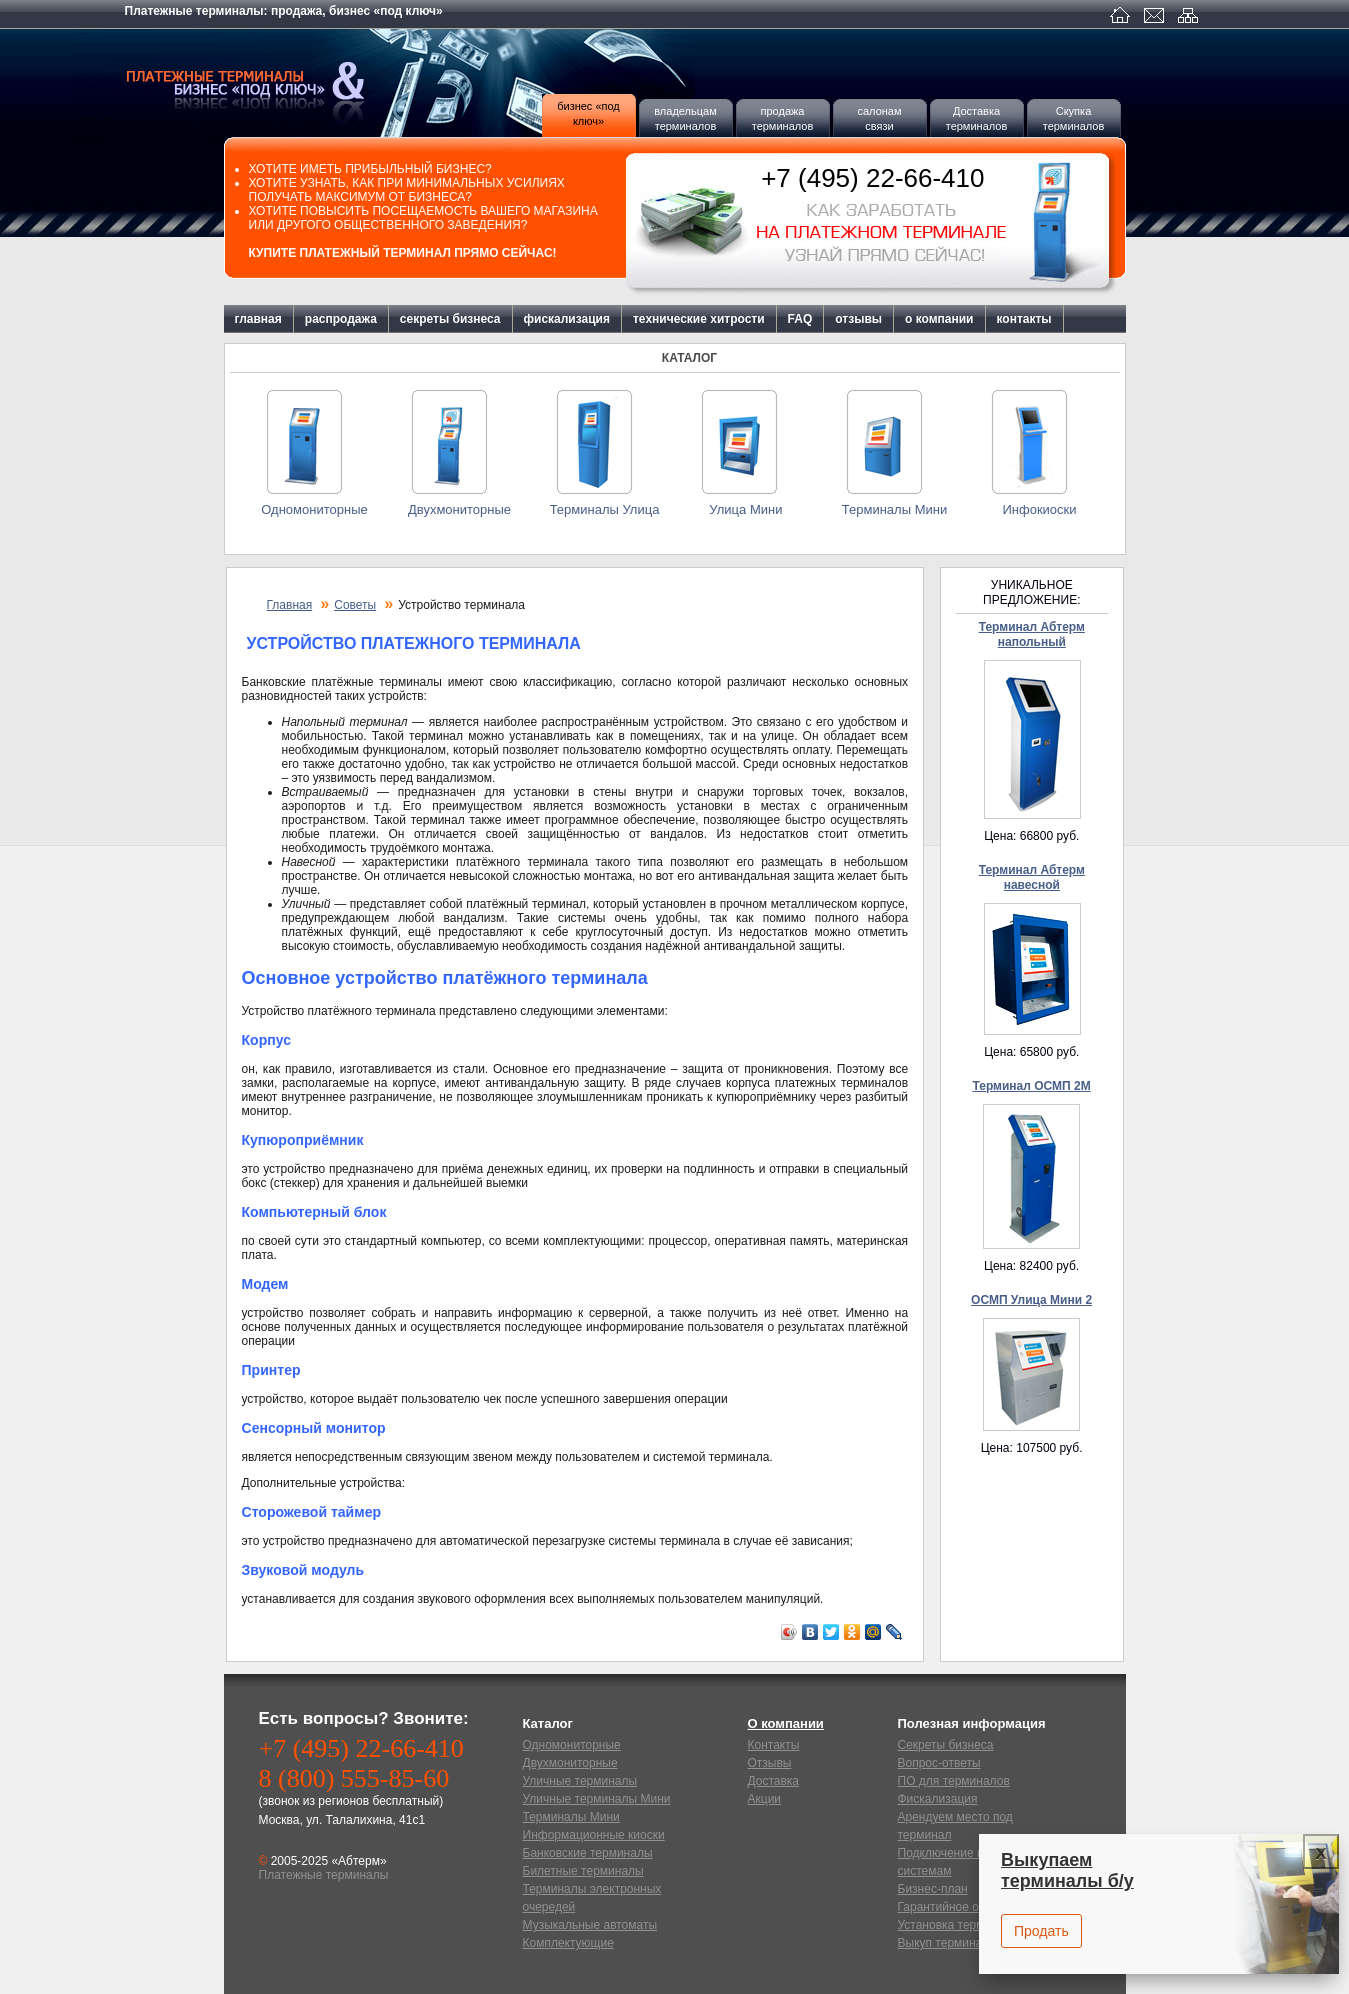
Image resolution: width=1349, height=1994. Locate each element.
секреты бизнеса (450, 319)
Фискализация (938, 1799)
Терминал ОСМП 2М (1031, 1086)
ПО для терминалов (954, 1781)
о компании (939, 319)
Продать (1041, 1931)
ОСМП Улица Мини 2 (1031, 1300)
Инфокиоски (1039, 509)
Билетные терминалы (583, 1871)
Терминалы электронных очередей (592, 1898)
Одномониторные (314, 509)
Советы (355, 605)
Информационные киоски (594, 1835)
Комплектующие (568, 1943)
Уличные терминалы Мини (597, 1799)
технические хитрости (699, 319)
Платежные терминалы (275, 83)
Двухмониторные (459, 509)
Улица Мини (749, 509)
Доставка (774, 1781)
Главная (290, 605)
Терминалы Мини (894, 509)
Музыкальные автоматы (590, 1925)
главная (258, 319)
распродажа (341, 319)
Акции (765, 1799)
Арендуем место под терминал (955, 1826)
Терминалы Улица (605, 509)
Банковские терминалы (588, 1853)
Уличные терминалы (580, 1781)
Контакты (774, 1745)
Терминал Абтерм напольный (1032, 634)
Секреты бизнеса (946, 1745)
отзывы (858, 319)
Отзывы (770, 1763)
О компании (786, 1723)
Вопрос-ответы (939, 1763)
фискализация (567, 319)
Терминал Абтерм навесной (1032, 877)
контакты (1024, 319)
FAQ (800, 319)
